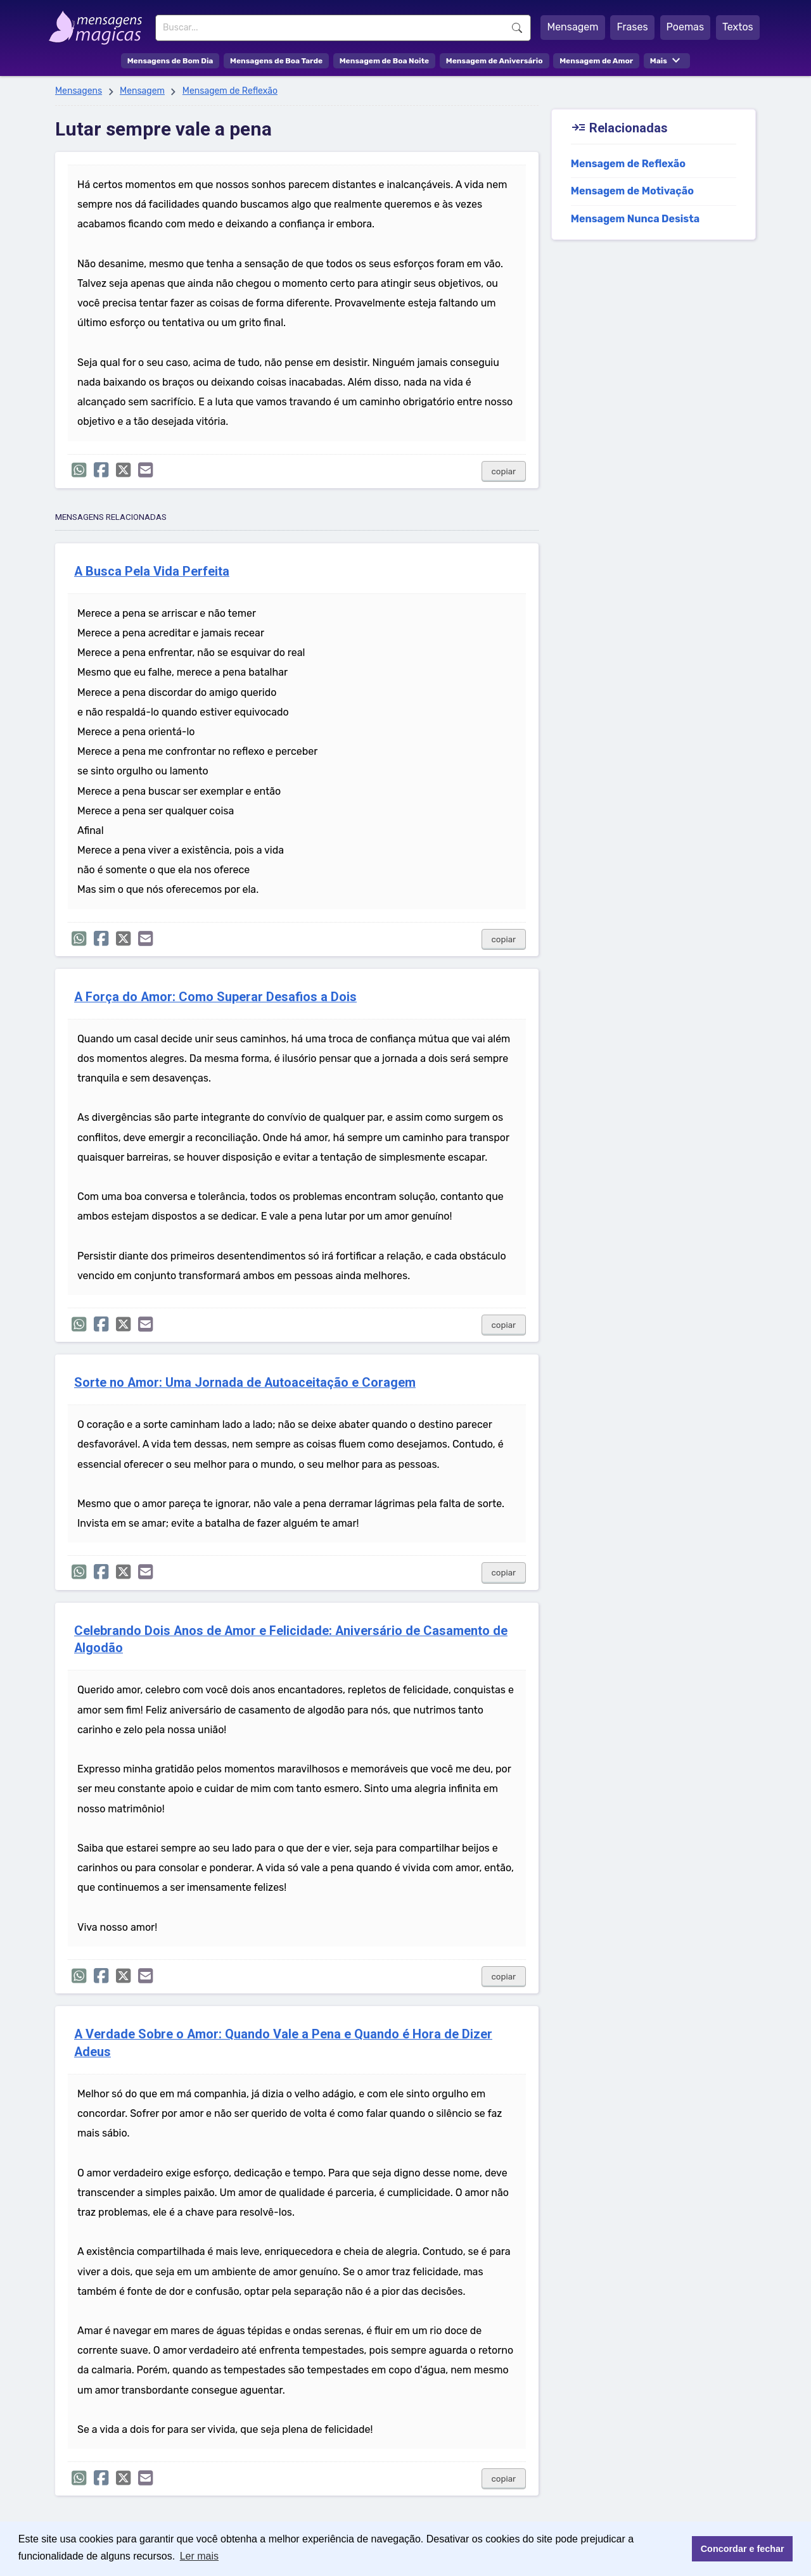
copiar (504, 471)
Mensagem (572, 27)
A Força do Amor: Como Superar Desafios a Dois (215, 997)
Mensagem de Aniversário (494, 60)
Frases (632, 27)
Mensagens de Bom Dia (170, 60)
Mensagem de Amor (596, 60)
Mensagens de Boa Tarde (276, 60)
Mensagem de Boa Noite (385, 60)
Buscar (517, 27)
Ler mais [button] (199, 2556)
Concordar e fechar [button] (742, 2549)
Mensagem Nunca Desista (635, 219)
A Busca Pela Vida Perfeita (151, 571)
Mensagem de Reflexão (230, 90)
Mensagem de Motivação (632, 191)
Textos (737, 27)
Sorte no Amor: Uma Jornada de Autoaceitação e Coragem (245, 1382)
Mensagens (78, 90)
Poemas (686, 27)
